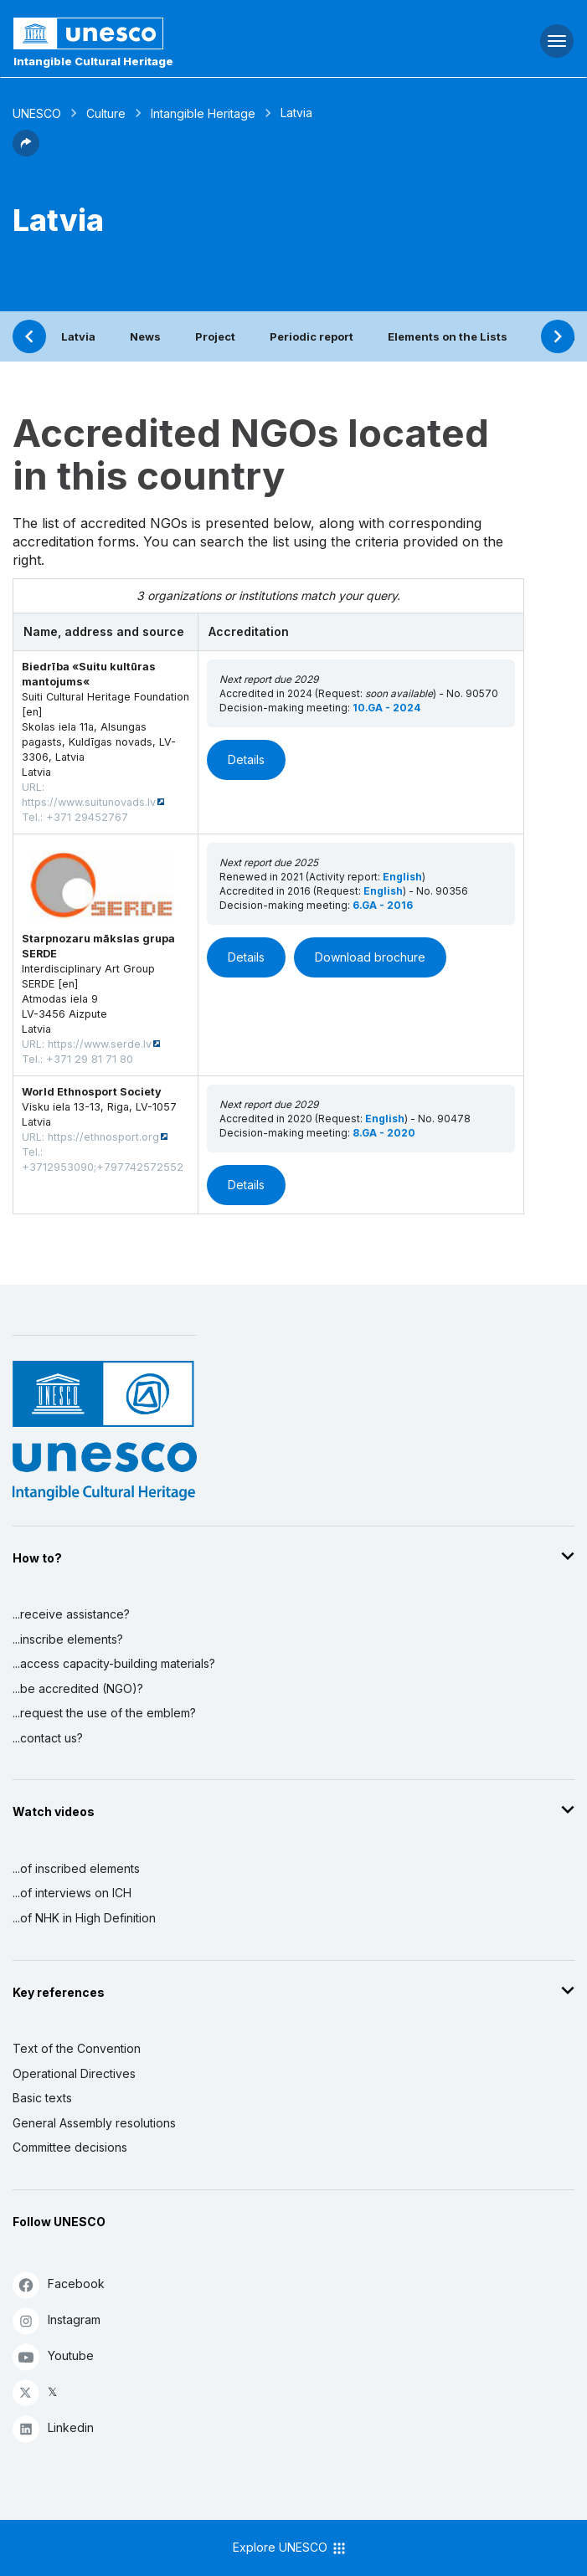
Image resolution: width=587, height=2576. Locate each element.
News (145, 336)
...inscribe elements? (68, 1639)
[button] (26, 151)
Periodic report (311, 336)
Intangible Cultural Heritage (93, 61)
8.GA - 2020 (384, 1132)
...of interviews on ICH (72, 1893)
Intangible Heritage (203, 113)
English (402, 876)
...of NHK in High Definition (84, 1918)
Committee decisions (70, 2147)
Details (246, 759)
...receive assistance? (71, 1614)
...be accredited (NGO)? (78, 1688)
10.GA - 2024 (386, 707)
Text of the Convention (77, 2048)
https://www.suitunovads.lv (89, 802)
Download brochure (370, 957)
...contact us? (48, 1738)
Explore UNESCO (290, 2548)
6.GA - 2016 (383, 905)
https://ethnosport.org (103, 1137)
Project (215, 336)
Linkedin (53, 2428)
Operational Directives (74, 2073)
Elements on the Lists (447, 336)
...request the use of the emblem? (104, 1713)
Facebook (59, 2284)
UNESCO (37, 113)
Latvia (78, 336)
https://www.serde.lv (100, 1044)
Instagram (56, 2320)
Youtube (53, 2356)
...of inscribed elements (76, 1868)
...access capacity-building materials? (114, 1663)
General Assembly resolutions (94, 2123)
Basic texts (42, 2098)
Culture (106, 113)
